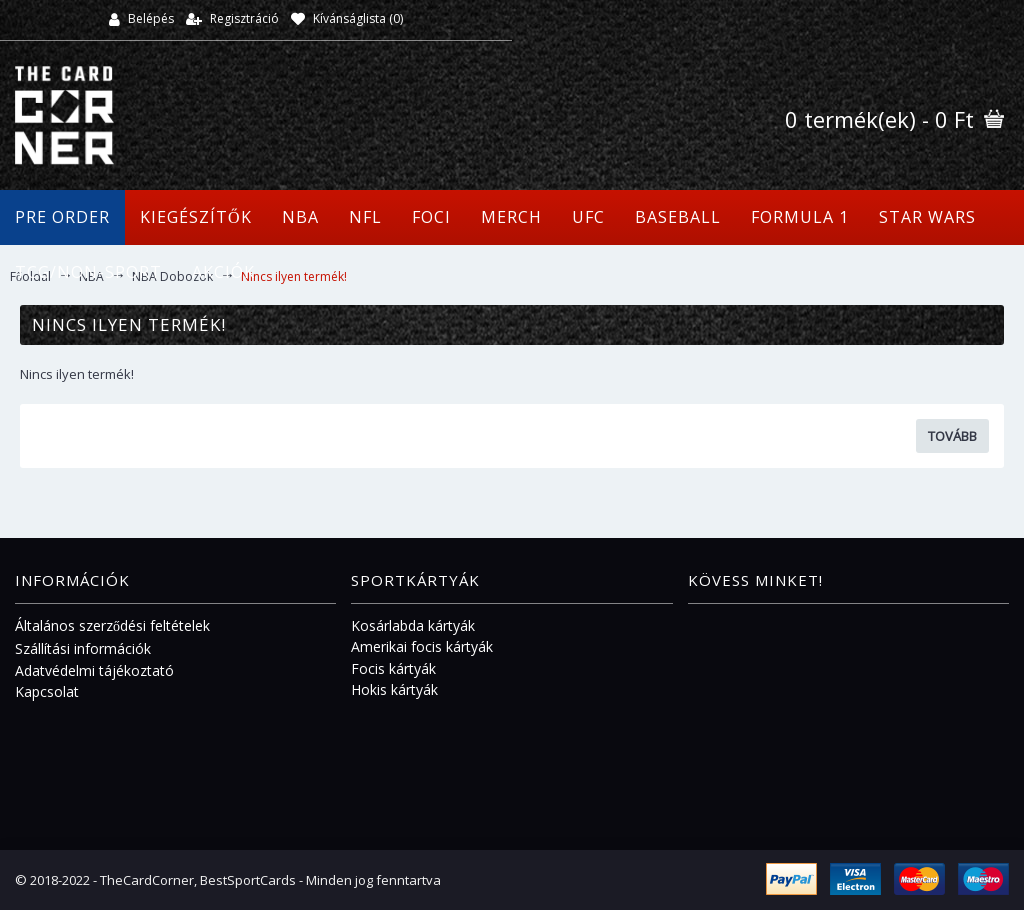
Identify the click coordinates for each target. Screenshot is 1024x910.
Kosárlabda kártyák (413, 625)
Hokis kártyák (394, 689)
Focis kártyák (393, 668)
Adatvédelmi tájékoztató (94, 670)
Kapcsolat (47, 691)
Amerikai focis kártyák (422, 646)
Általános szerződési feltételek (112, 625)
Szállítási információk (83, 648)
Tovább (952, 436)
